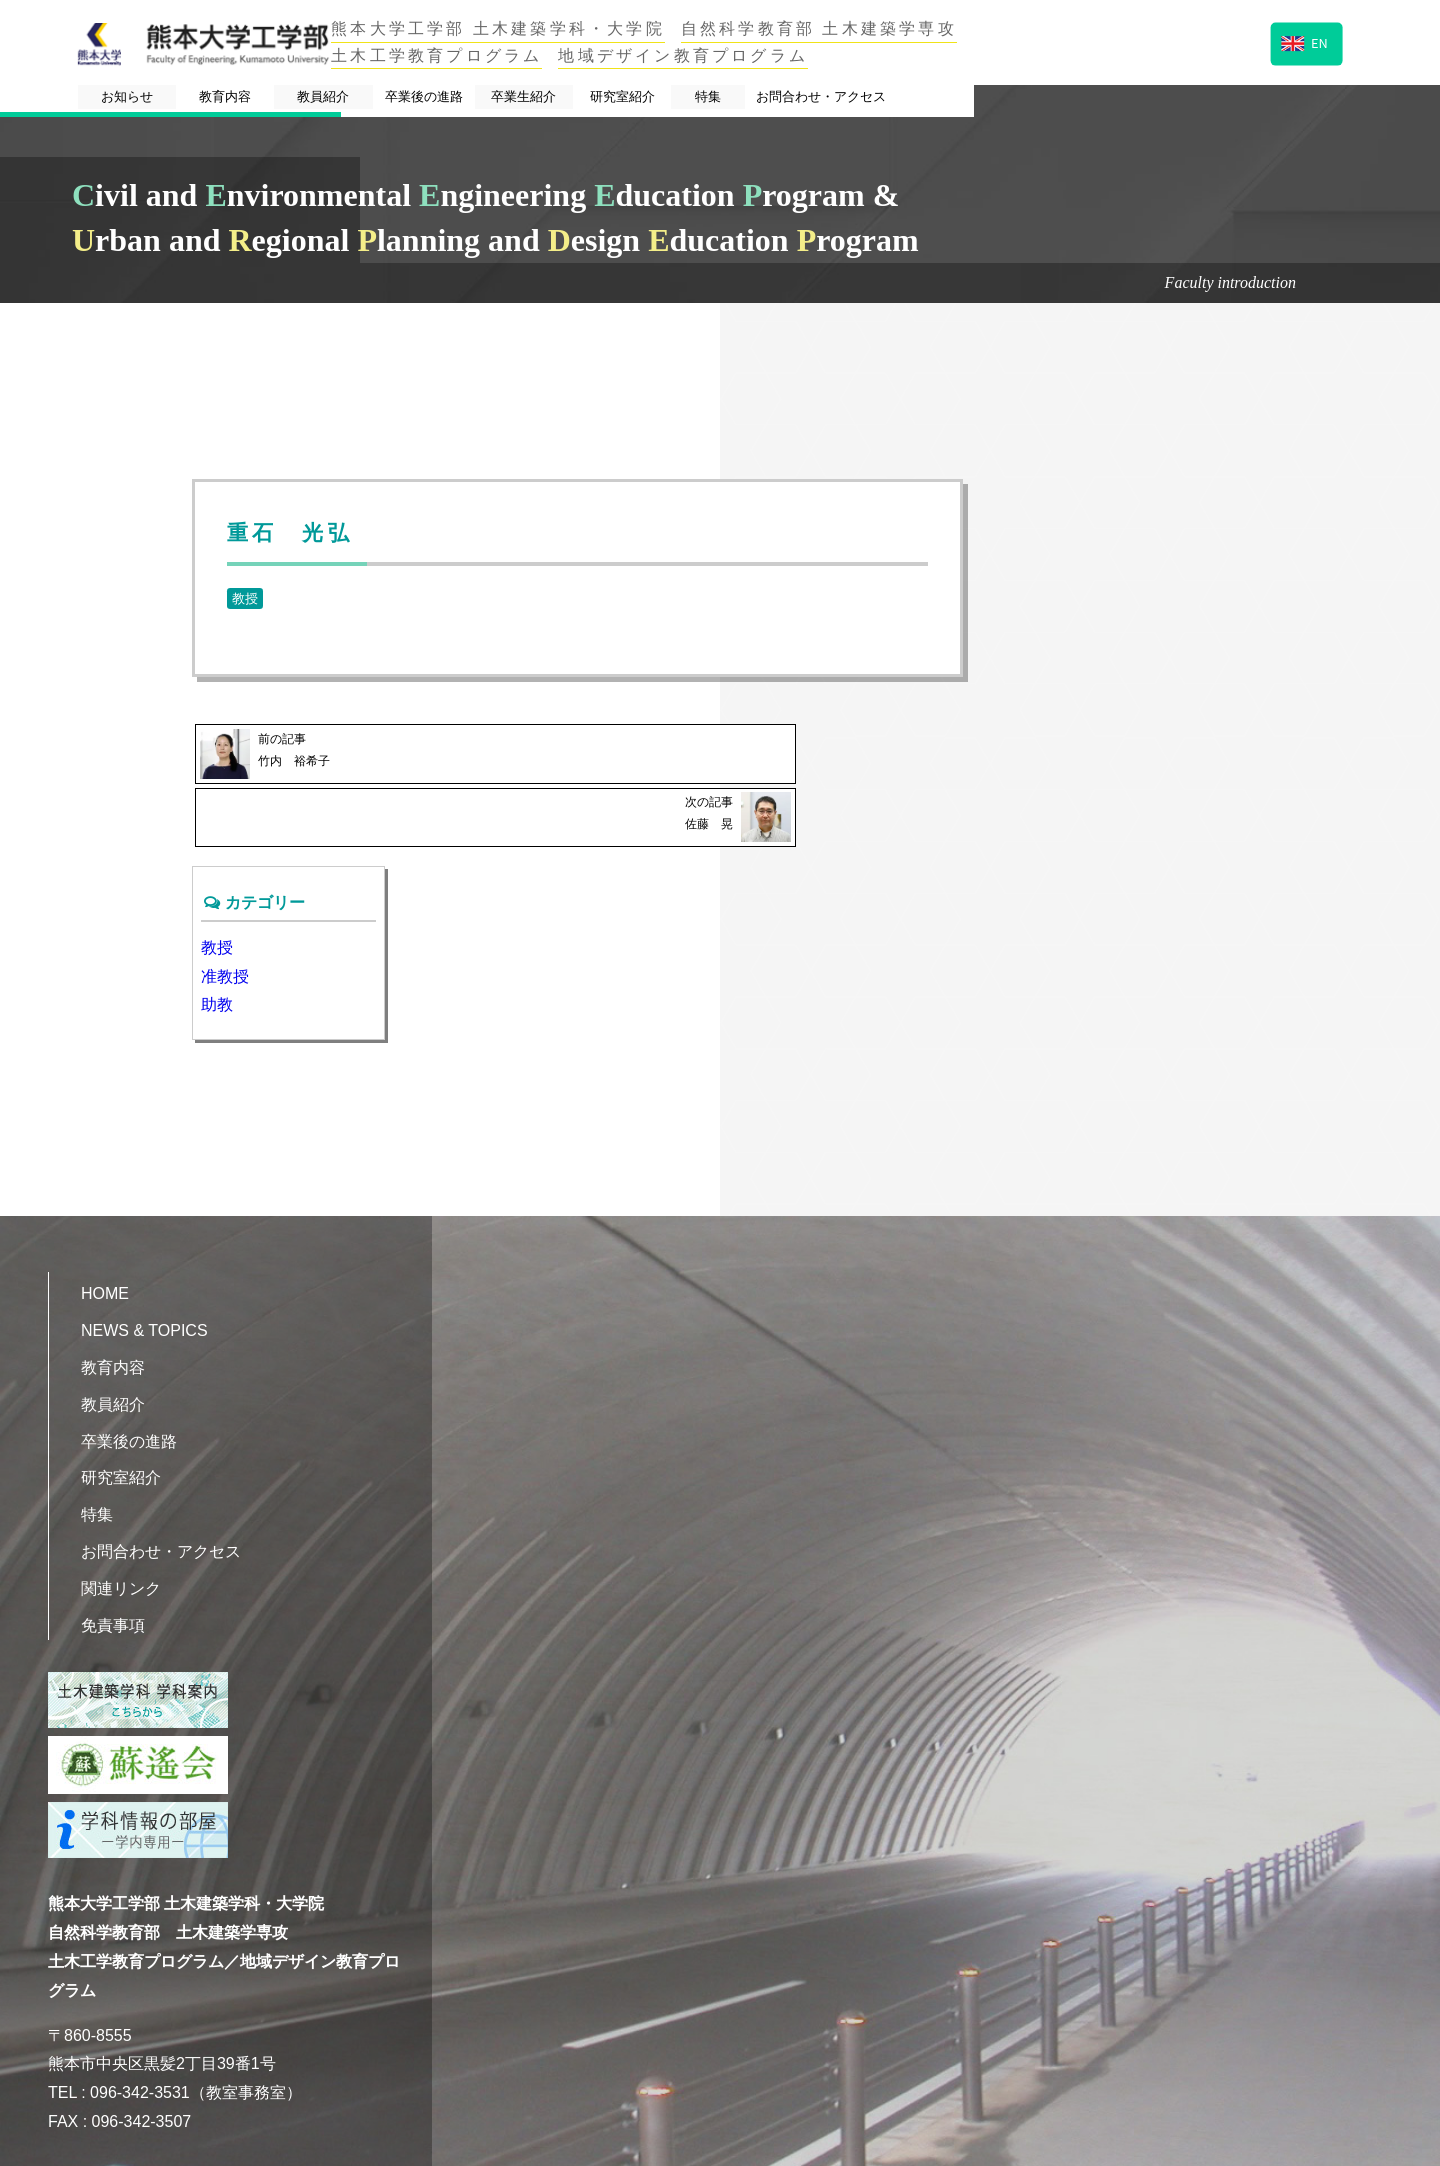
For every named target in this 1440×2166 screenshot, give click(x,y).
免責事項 (113, 1558)
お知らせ (188, 98)
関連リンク (121, 1521)
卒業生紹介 (774, 98)
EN (1304, 41)
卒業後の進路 (626, 98)
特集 (1047, 98)
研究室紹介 (920, 98)
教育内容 (333, 98)
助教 (217, 937)
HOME (105, 1226)
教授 (245, 598)
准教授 (225, 909)
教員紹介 (478, 98)
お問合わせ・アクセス (1213, 98)
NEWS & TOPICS (144, 1263)
